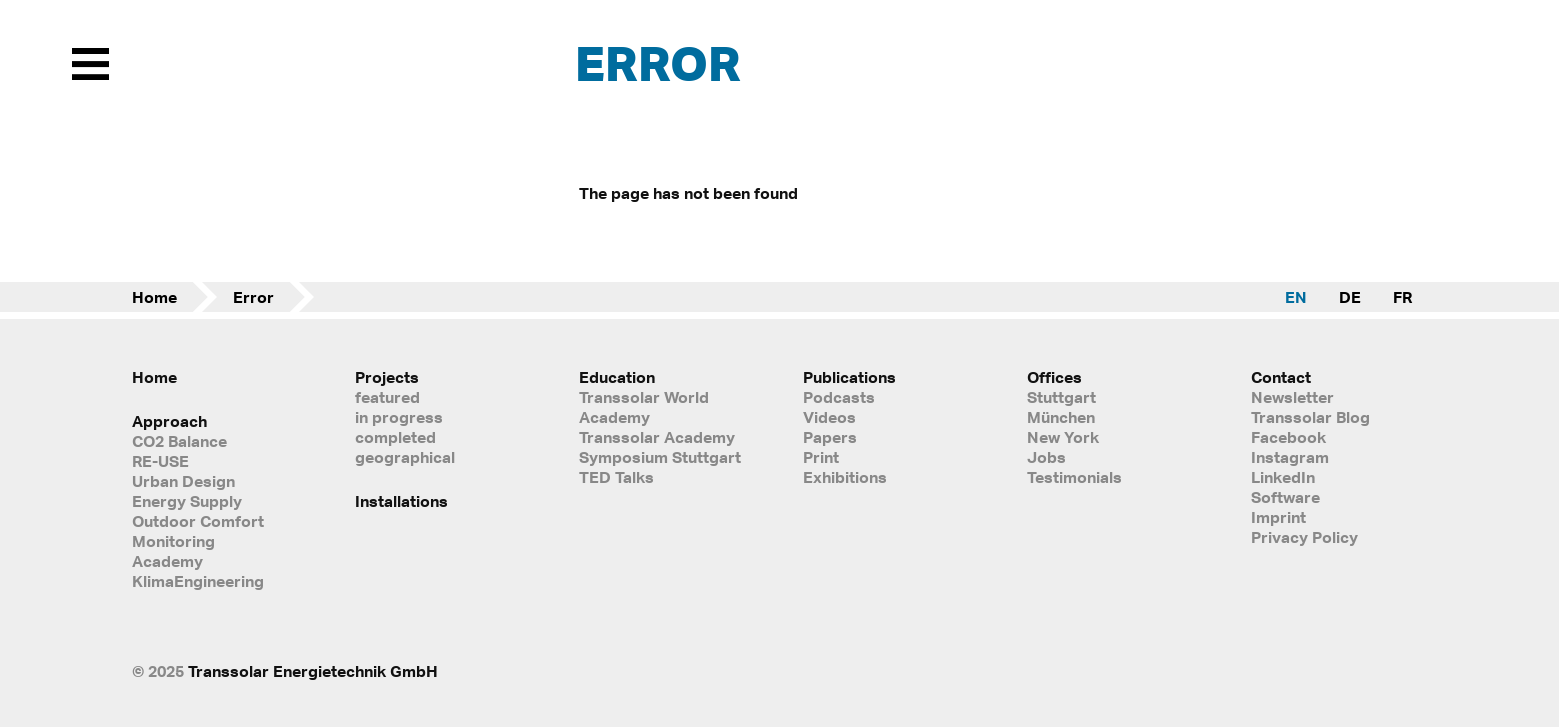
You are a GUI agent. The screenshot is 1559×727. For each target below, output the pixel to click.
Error (253, 297)
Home (154, 297)
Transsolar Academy (657, 437)
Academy (167, 561)
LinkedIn (1283, 477)
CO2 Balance (179, 441)
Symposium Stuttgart (660, 457)
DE (1350, 297)
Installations (401, 501)
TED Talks (616, 477)
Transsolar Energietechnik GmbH (313, 671)
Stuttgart (1061, 397)
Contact (1281, 377)
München (1061, 417)
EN (1296, 297)
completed (395, 437)
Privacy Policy (1304, 537)
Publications (849, 377)
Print (821, 457)
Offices (1054, 377)
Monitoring (173, 541)
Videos (829, 417)
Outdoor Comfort (198, 521)
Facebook (1288, 437)
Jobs (1046, 457)
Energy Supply (187, 501)
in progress (399, 417)
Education (617, 377)
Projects (387, 377)
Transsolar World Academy (644, 407)
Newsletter (1292, 397)
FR (1402, 297)
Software (1285, 497)
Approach (169, 421)
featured (387, 397)
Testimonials (1074, 477)
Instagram (1290, 457)
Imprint (1278, 517)
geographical (405, 457)
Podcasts (839, 397)
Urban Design (183, 481)
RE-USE (160, 461)
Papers (830, 437)
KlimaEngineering (198, 581)
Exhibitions (845, 477)
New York (1063, 437)
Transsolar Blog (1310, 417)
